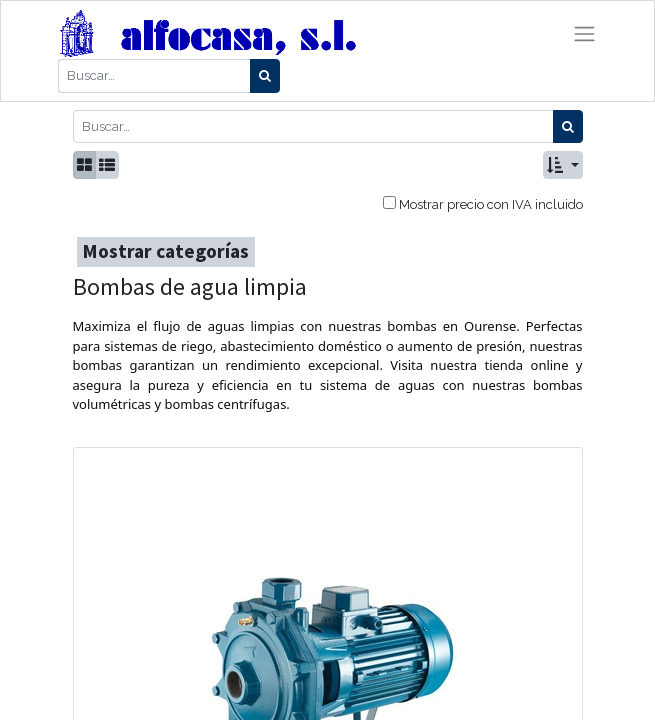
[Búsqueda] (265, 76)
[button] (562, 165)
